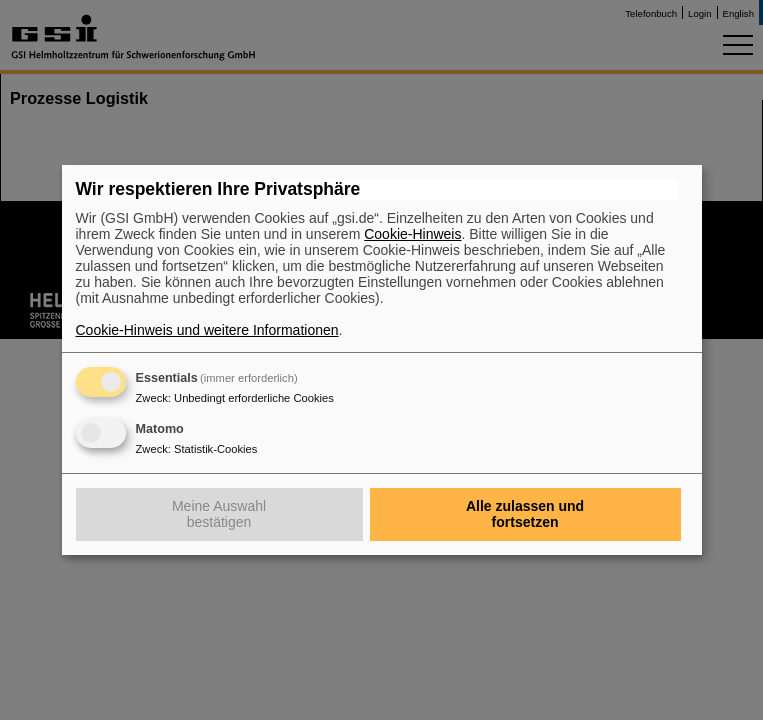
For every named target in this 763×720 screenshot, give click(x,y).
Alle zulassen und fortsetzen (525, 514)
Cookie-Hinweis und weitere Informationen (207, 330)
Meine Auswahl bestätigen (219, 514)
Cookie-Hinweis (412, 234)
